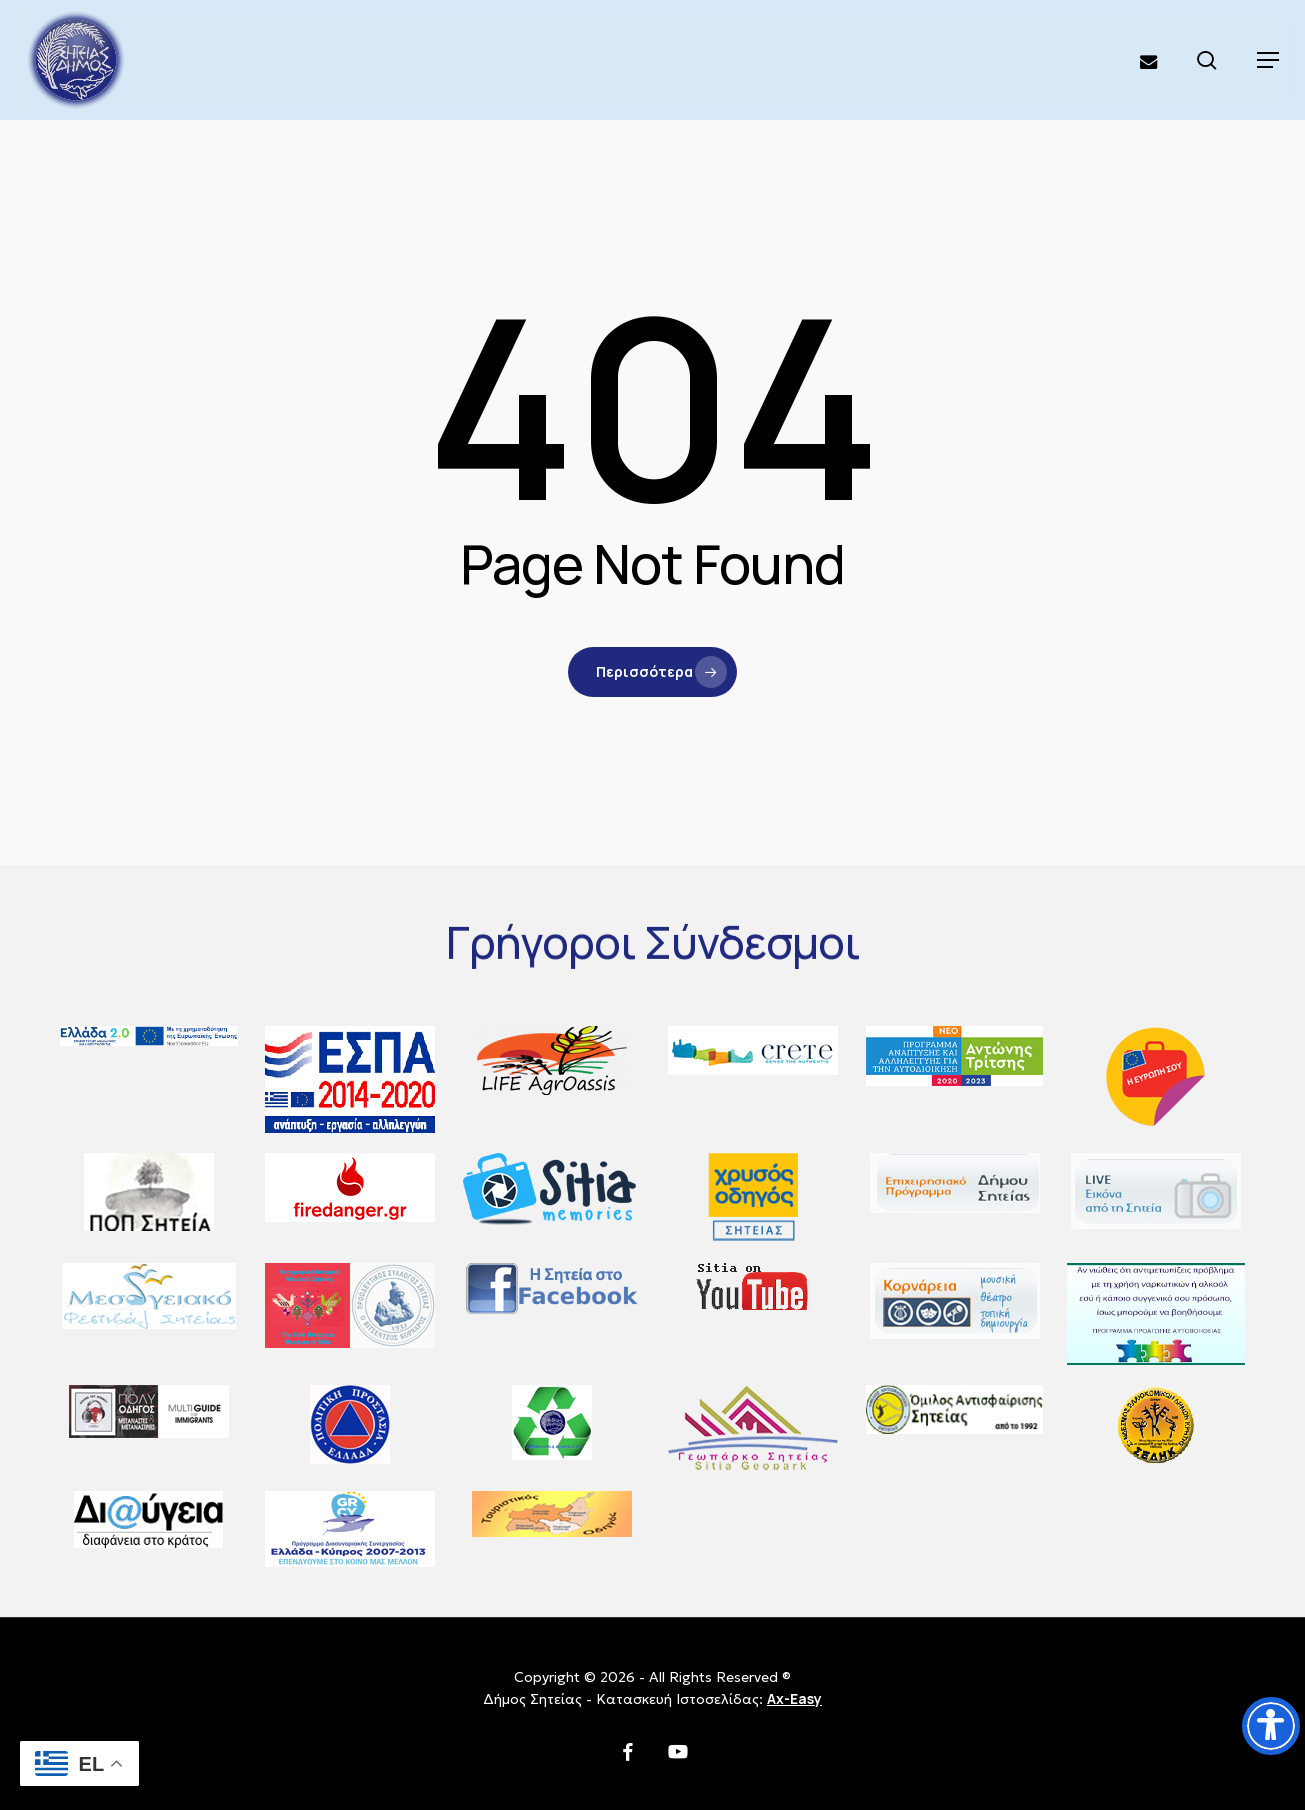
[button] (1268, 60)
